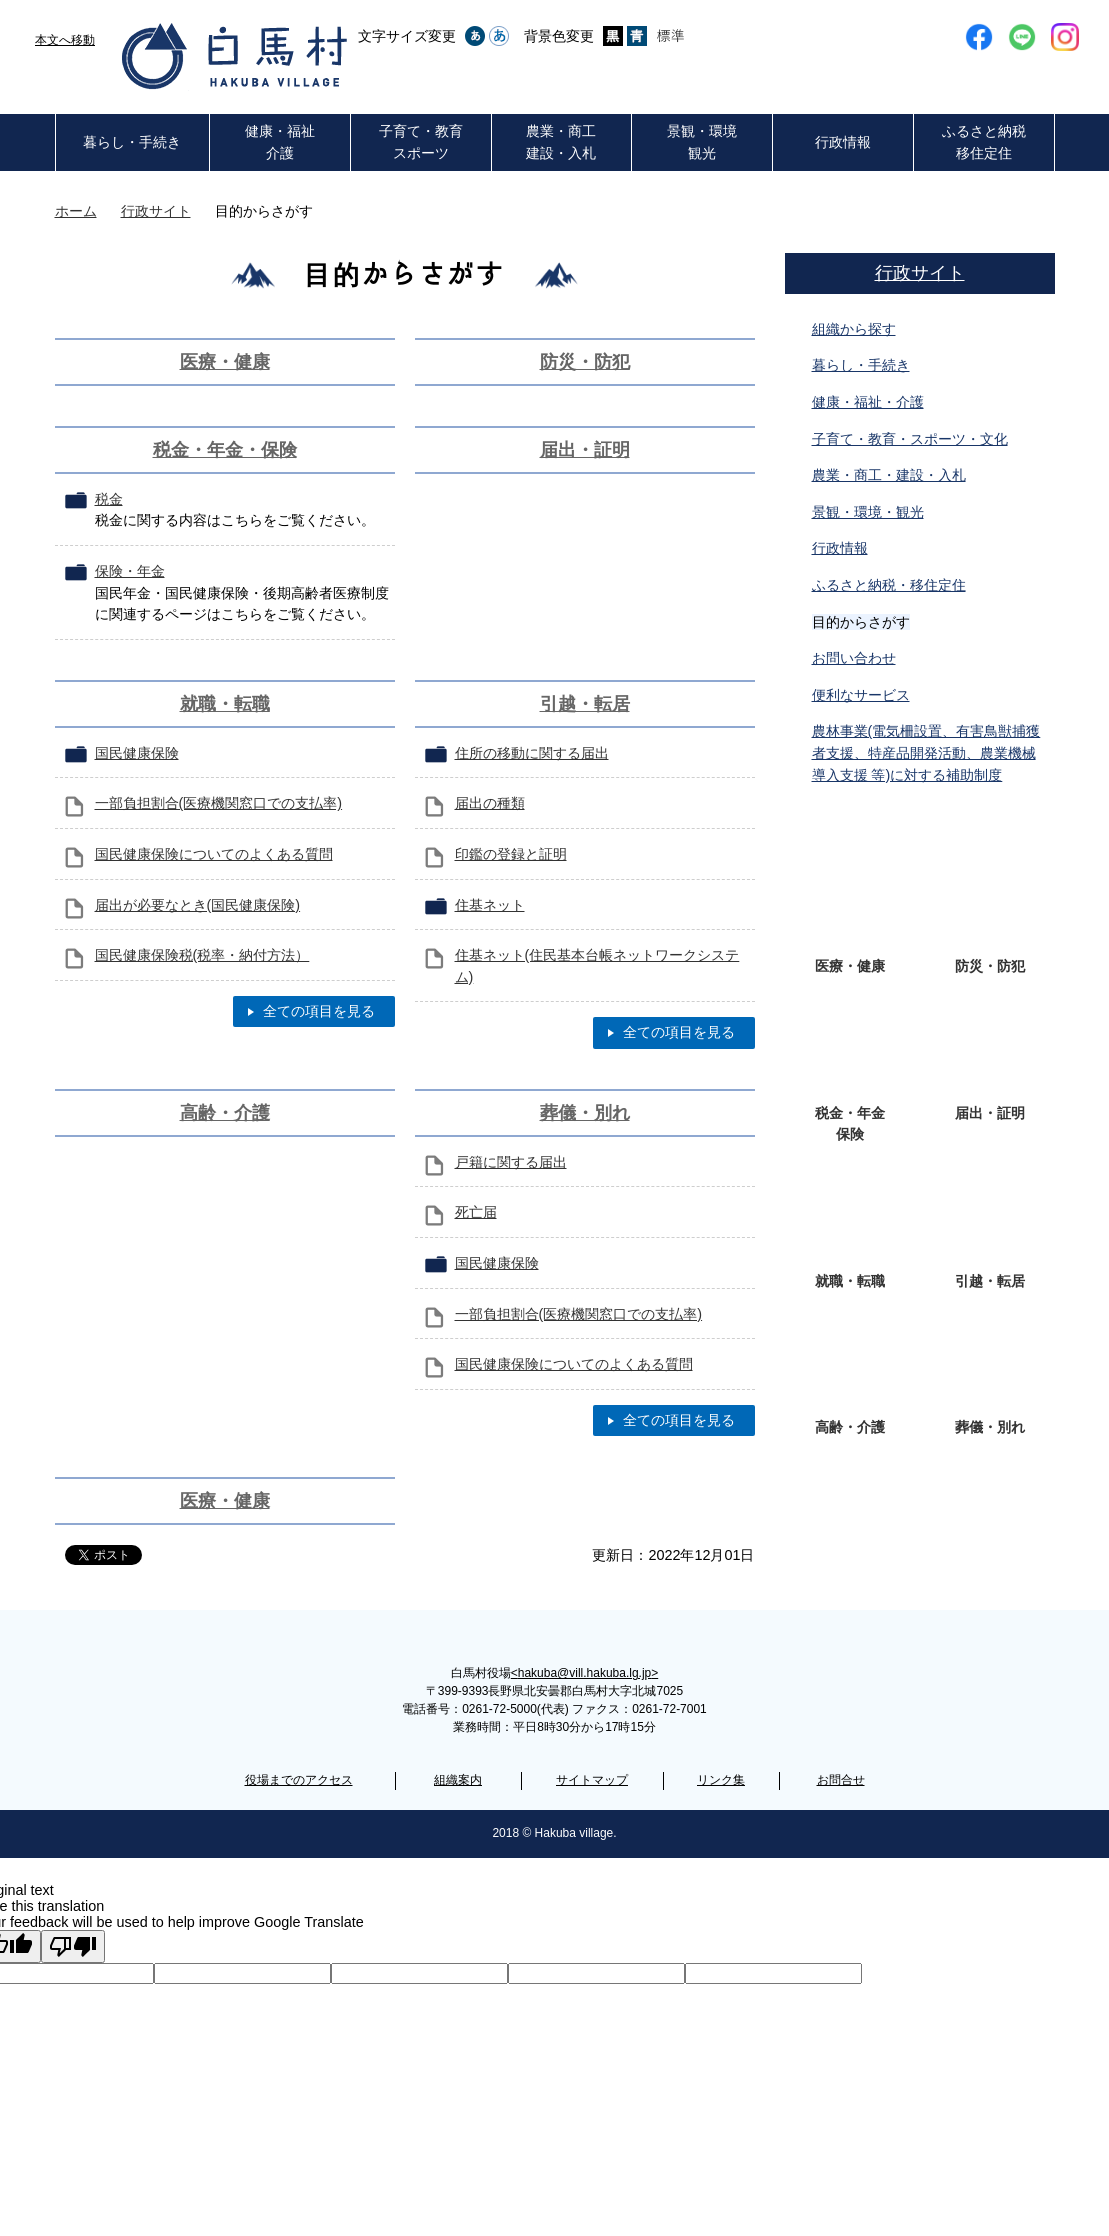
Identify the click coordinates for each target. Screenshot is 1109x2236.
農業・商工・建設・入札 (889, 475)
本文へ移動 (65, 40)
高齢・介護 (225, 1113)
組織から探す (854, 329)
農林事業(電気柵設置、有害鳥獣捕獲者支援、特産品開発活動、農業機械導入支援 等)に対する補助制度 (926, 752)
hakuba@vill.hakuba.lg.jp (584, 1673)
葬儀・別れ (585, 1113)
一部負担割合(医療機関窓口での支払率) (219, 803)
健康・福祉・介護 (868, 402)
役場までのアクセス (299, 1780)
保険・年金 (130, 571)
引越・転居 (585, 704)
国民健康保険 (137, 753)
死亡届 (476, 1212)
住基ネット (490, 905)
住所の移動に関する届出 (532, 753)
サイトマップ (592, 1780)
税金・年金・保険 (225, 450)
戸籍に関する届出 (511, 1162)
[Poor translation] (73, 1946)
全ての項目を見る (319, 1011)
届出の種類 (490, 803)
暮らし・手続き (861, 365)
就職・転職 (225, 704)
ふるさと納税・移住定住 (889, 585)
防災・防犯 (585, 362)
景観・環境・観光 (868, 512)
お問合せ (841, 1780)
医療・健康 (225, 362)
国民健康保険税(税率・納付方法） (202, 955)
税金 (109, 499)
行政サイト (156, 211)
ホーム (76, 211)
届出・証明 (585, 450)
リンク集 (721, 1780)
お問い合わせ (854, 658)
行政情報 (840, 548)
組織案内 (458, 1780)
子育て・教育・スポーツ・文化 (910, 439)
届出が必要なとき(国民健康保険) (198, 905)
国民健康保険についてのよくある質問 (214, 854)
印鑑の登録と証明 (511, 854)
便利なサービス (861, 695)
